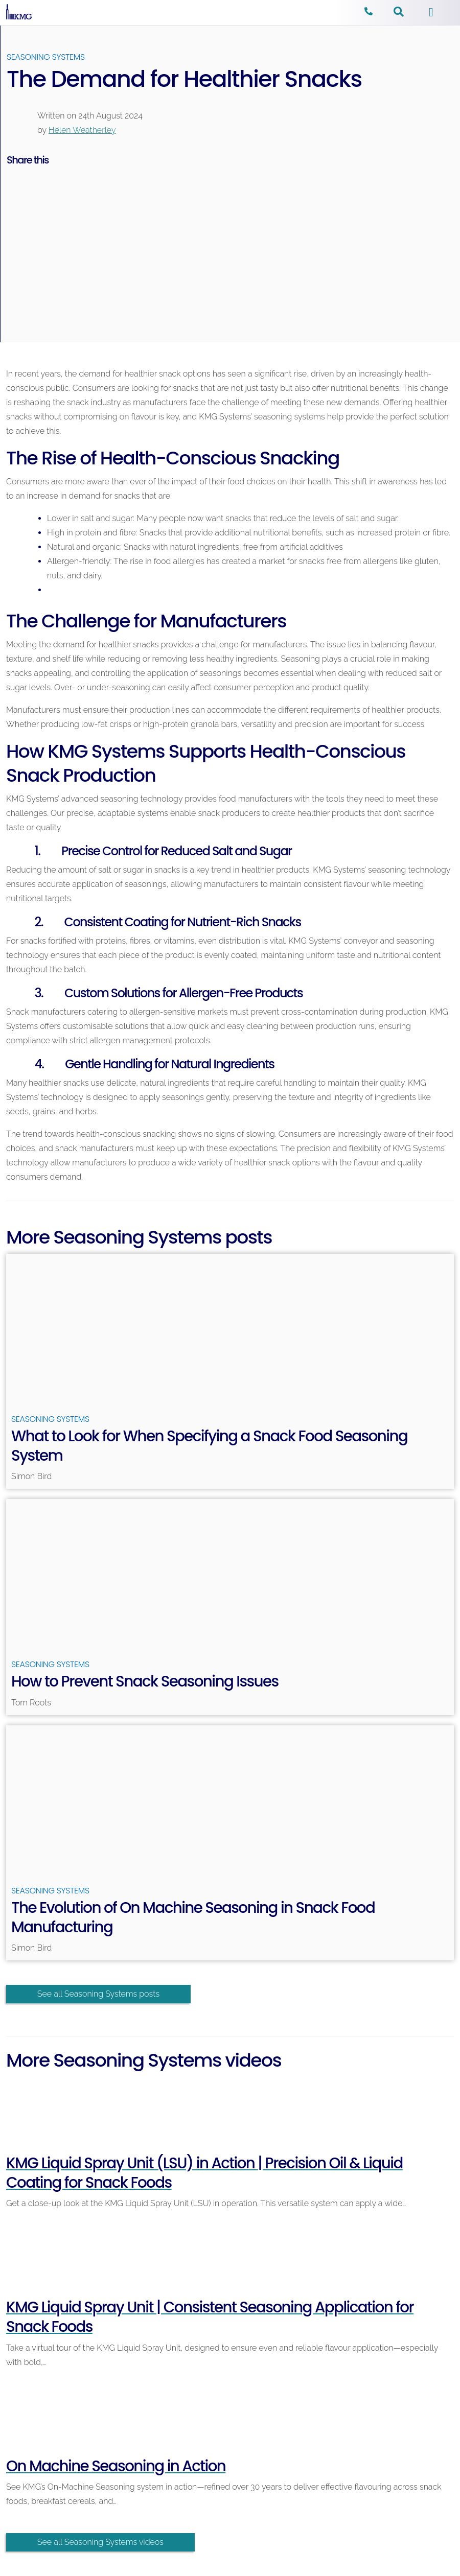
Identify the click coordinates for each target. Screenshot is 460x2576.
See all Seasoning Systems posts (98, 1994)
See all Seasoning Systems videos (100, 2542)
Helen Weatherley (82, 130)
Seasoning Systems (46, 57)
